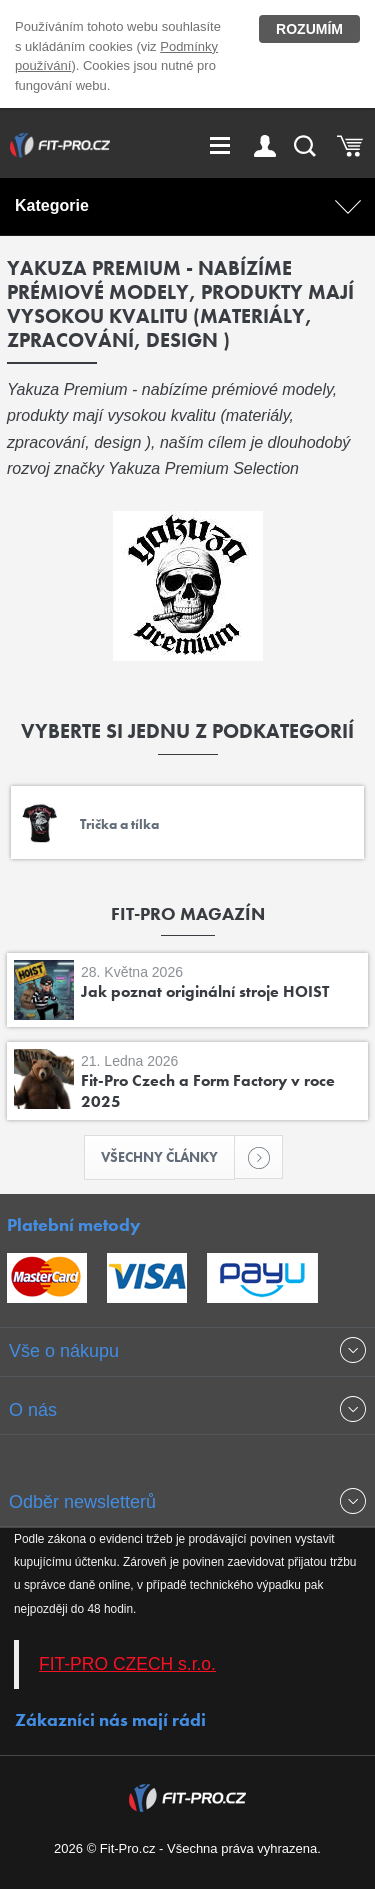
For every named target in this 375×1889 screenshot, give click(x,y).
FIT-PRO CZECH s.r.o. (127, 1664)
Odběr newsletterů (82, 1502)
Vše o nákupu (64, 1351)
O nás (33, 1410)
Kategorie (52, 205)
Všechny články (168, 1157)
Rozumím (309, 29)
